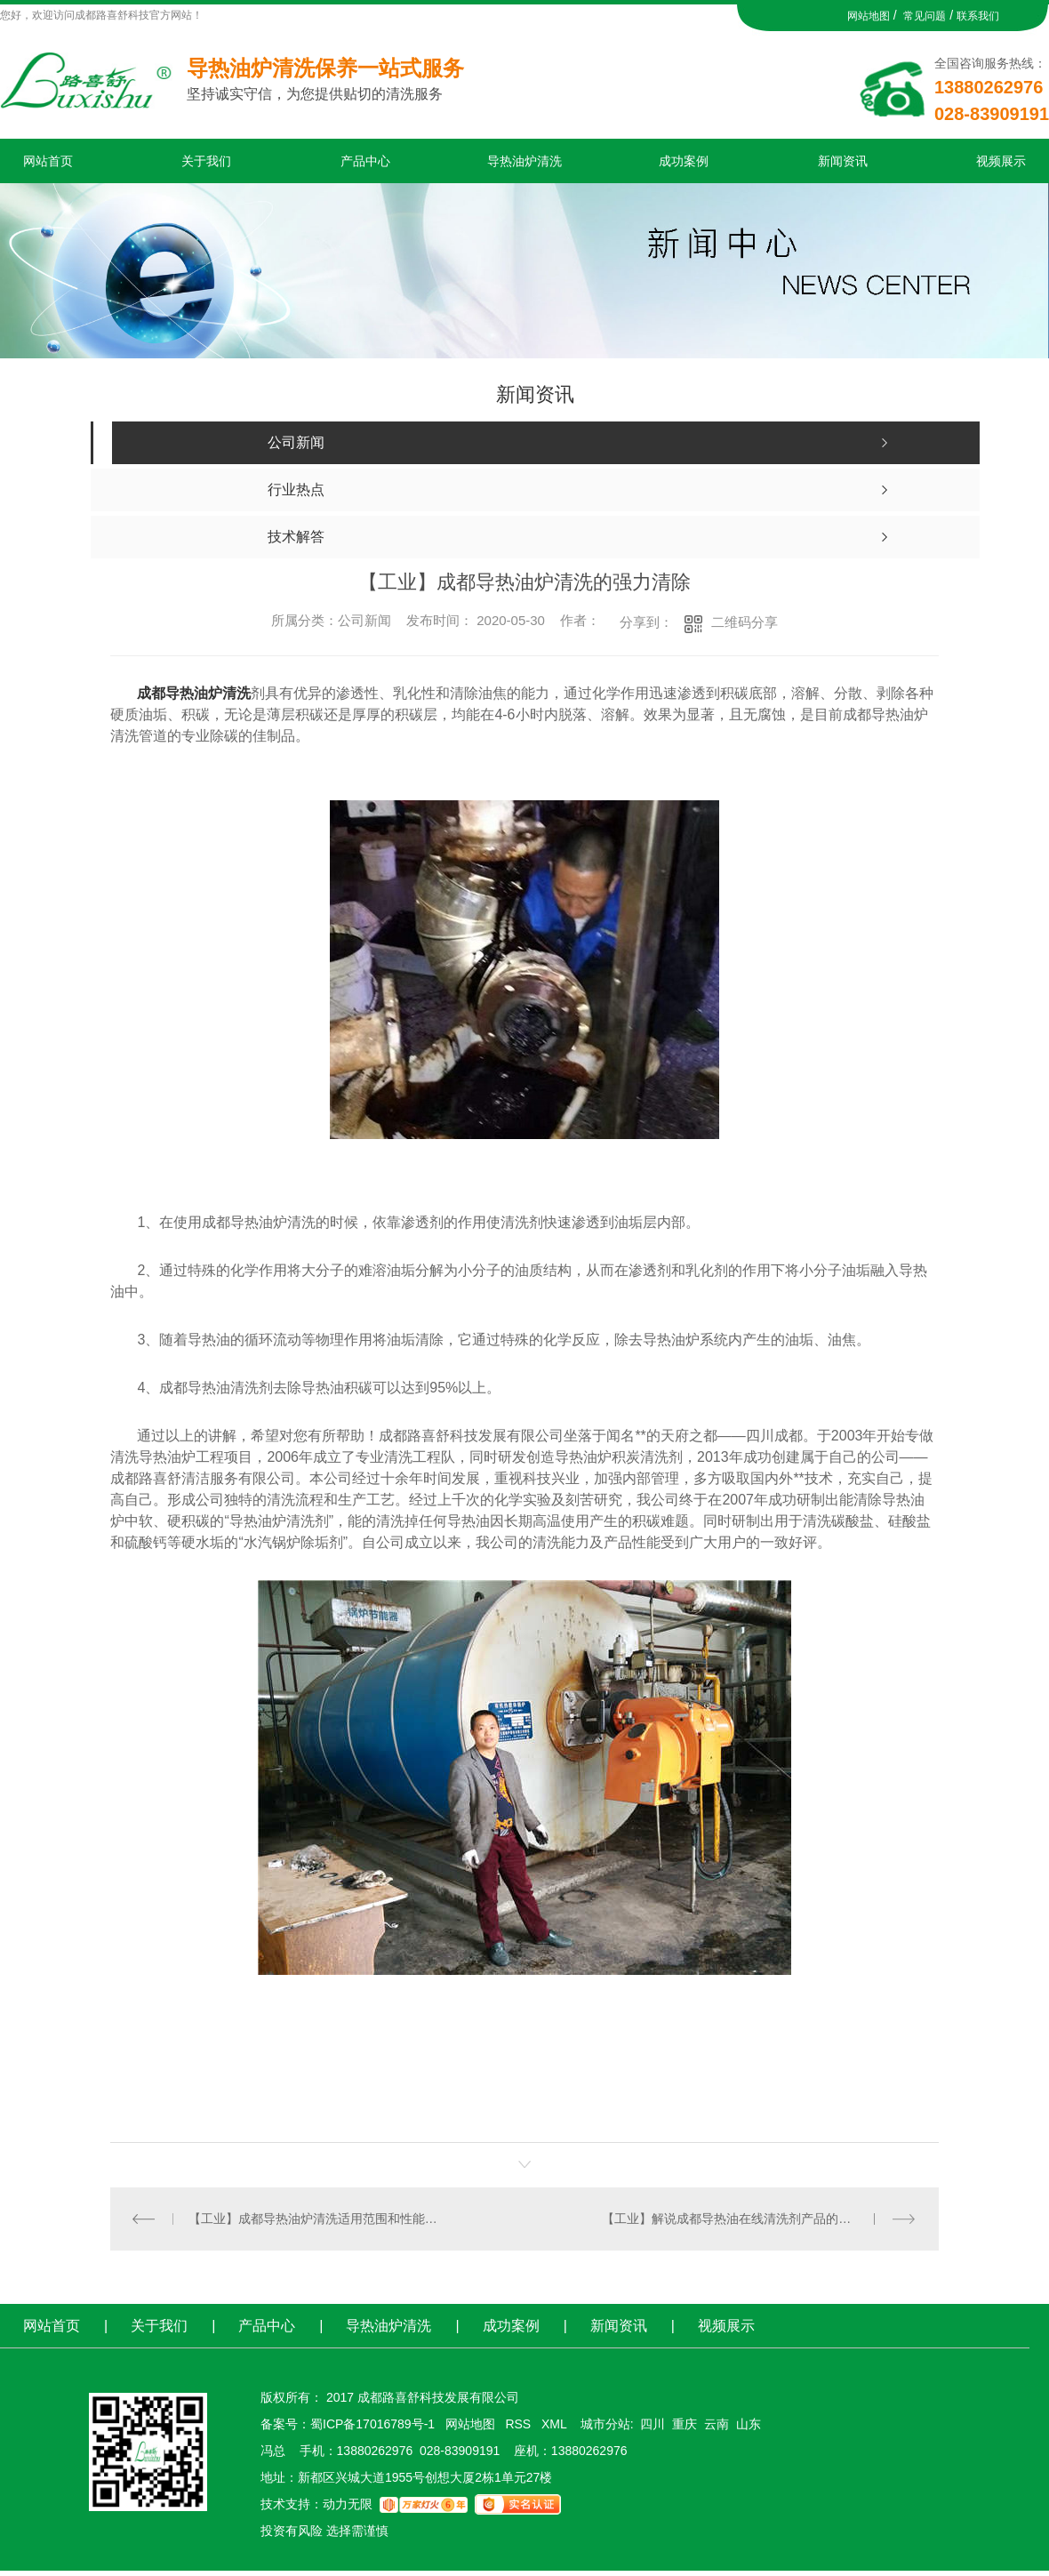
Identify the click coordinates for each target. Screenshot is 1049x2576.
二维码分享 (744, 622)
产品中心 (365, 161)
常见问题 (924, 16)
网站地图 (868, 16)
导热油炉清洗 (524, 161)
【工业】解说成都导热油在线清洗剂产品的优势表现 (745, 2218)
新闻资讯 (843, 161)
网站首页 (48, 161)
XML (555, 2424)
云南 (716, 2424)
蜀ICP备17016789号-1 (372, 2424)
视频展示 (1001, 161)
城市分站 (605, 2424)
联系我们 (978, 16)
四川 (652, 2424)
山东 (748, 2424)
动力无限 (347, 2504)
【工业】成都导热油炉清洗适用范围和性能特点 (317, 2218)
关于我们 (206, 161)
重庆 (684, 2424)
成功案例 (684, 161)
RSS (519, 2424)
